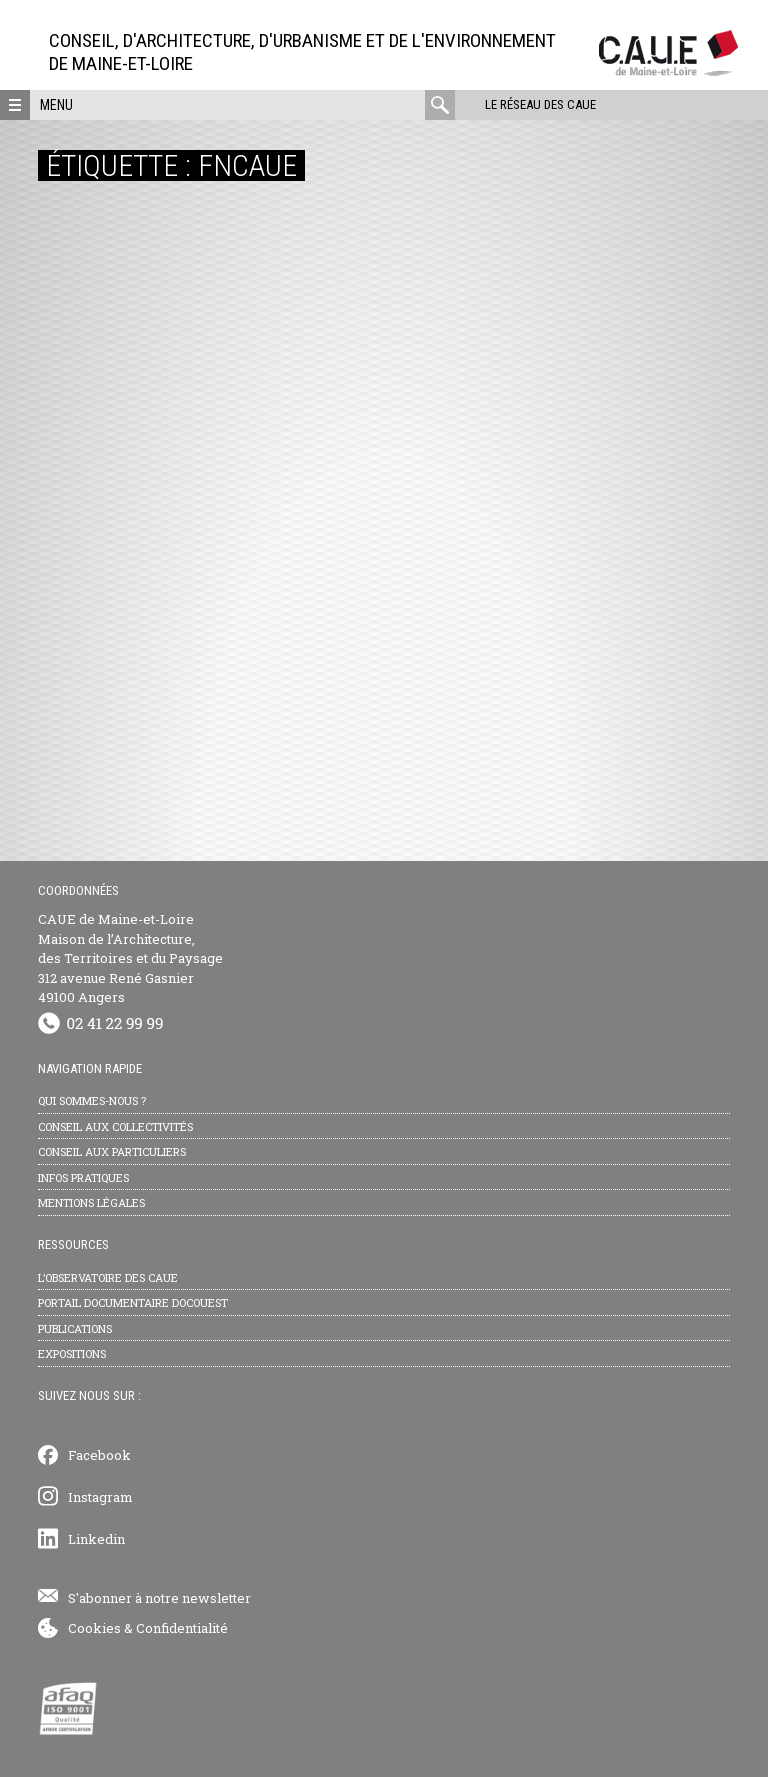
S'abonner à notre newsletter (159, 1598)
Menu (56, 105)
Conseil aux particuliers (112, 1151)
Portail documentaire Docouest (133, 1302)
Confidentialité (182, 1628)
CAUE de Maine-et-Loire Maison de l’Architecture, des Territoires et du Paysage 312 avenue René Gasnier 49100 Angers (130, 958)
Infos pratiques (83, 1177)
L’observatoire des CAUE (108, 1277)
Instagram (100, 1497)
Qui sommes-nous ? (92, 1100)
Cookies (94, 1628)
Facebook (99, 1455)
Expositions (72, 1353)
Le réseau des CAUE (540, 104)
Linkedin (96, 1539)
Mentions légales (91, 1202)
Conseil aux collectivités (115, 1126)
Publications (75, 1328)
